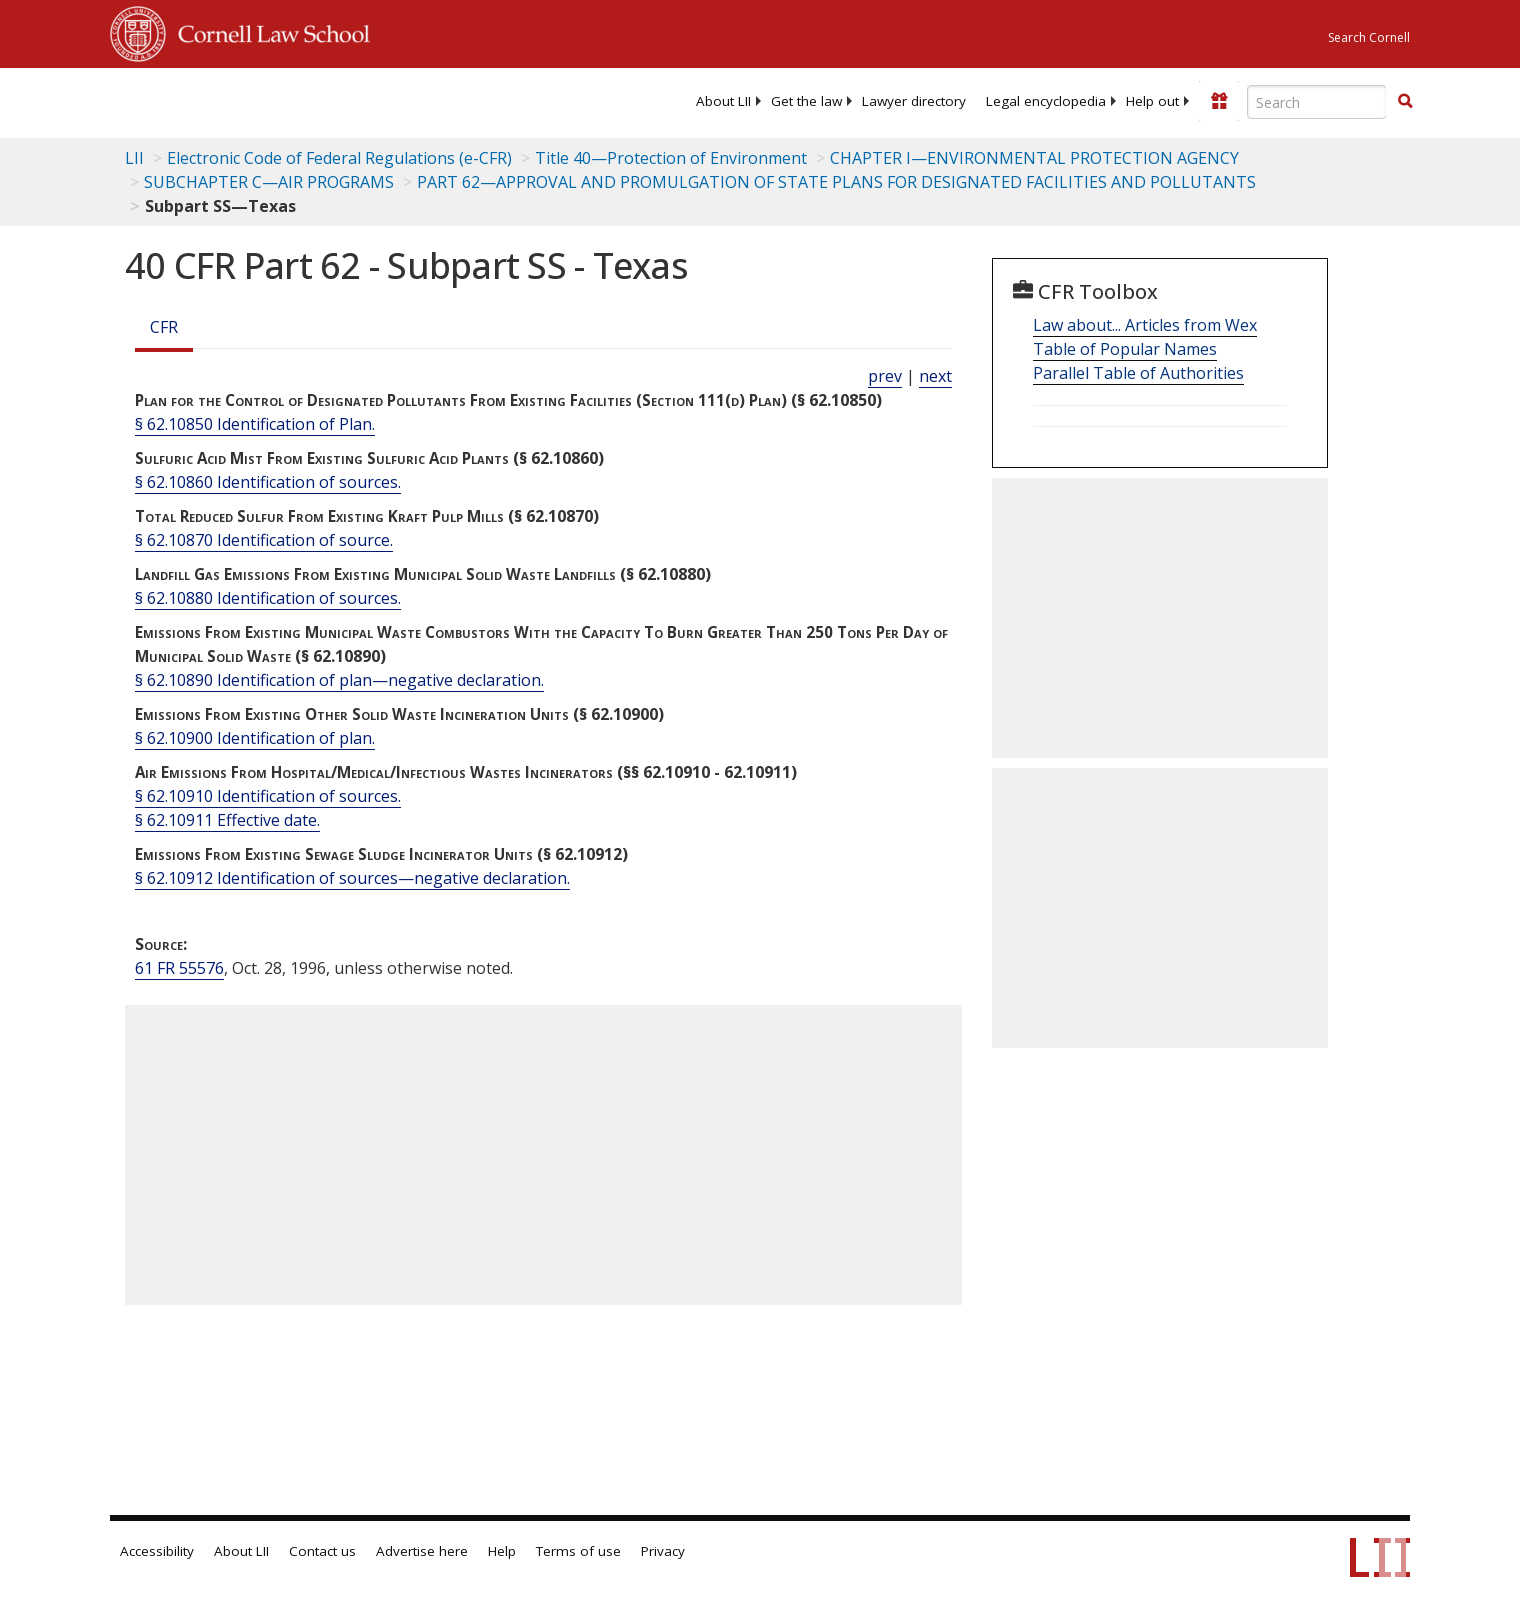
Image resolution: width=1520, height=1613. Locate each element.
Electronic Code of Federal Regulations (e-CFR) (339, 158)
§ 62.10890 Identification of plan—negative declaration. (339, 680)
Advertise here (422, 1551)
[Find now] (1405, 102)
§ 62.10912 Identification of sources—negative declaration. (352, 878)
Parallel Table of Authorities (1138, 373)
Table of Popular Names (1125, 349)
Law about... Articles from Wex (1145, 325)
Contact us (322, 1551)
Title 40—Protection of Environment (671, 158)
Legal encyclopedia (1046, 101)
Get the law (806, 101)
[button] (1405, 101)
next (935, 376)
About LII (723, 101)
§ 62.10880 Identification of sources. (268, 598)
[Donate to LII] (1219, 101)
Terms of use (578, 1551)
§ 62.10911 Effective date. (227, 820)
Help (502, 1551)
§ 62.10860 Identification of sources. (268, 482)
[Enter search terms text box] (1317, 102)
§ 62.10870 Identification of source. (264, 540)
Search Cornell (1369, 37)
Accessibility (157, 1551)
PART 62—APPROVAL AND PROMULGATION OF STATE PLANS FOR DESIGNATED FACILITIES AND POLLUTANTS (836, 182)
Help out (1152, 101)
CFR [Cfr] (164, 327)
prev (885, 376)
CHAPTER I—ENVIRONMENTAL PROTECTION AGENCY (1034, 158)
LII (134, 158)
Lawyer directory (914, 101)
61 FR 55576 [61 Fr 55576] (179, 968)
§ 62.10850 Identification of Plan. (255, 424)
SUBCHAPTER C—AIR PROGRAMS (269, 182)
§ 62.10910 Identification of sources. (268, 796)
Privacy (663, 1551)
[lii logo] (335, 100)
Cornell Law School (268, 31)
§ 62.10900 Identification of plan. (255, 738)
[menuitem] (723, 101)
